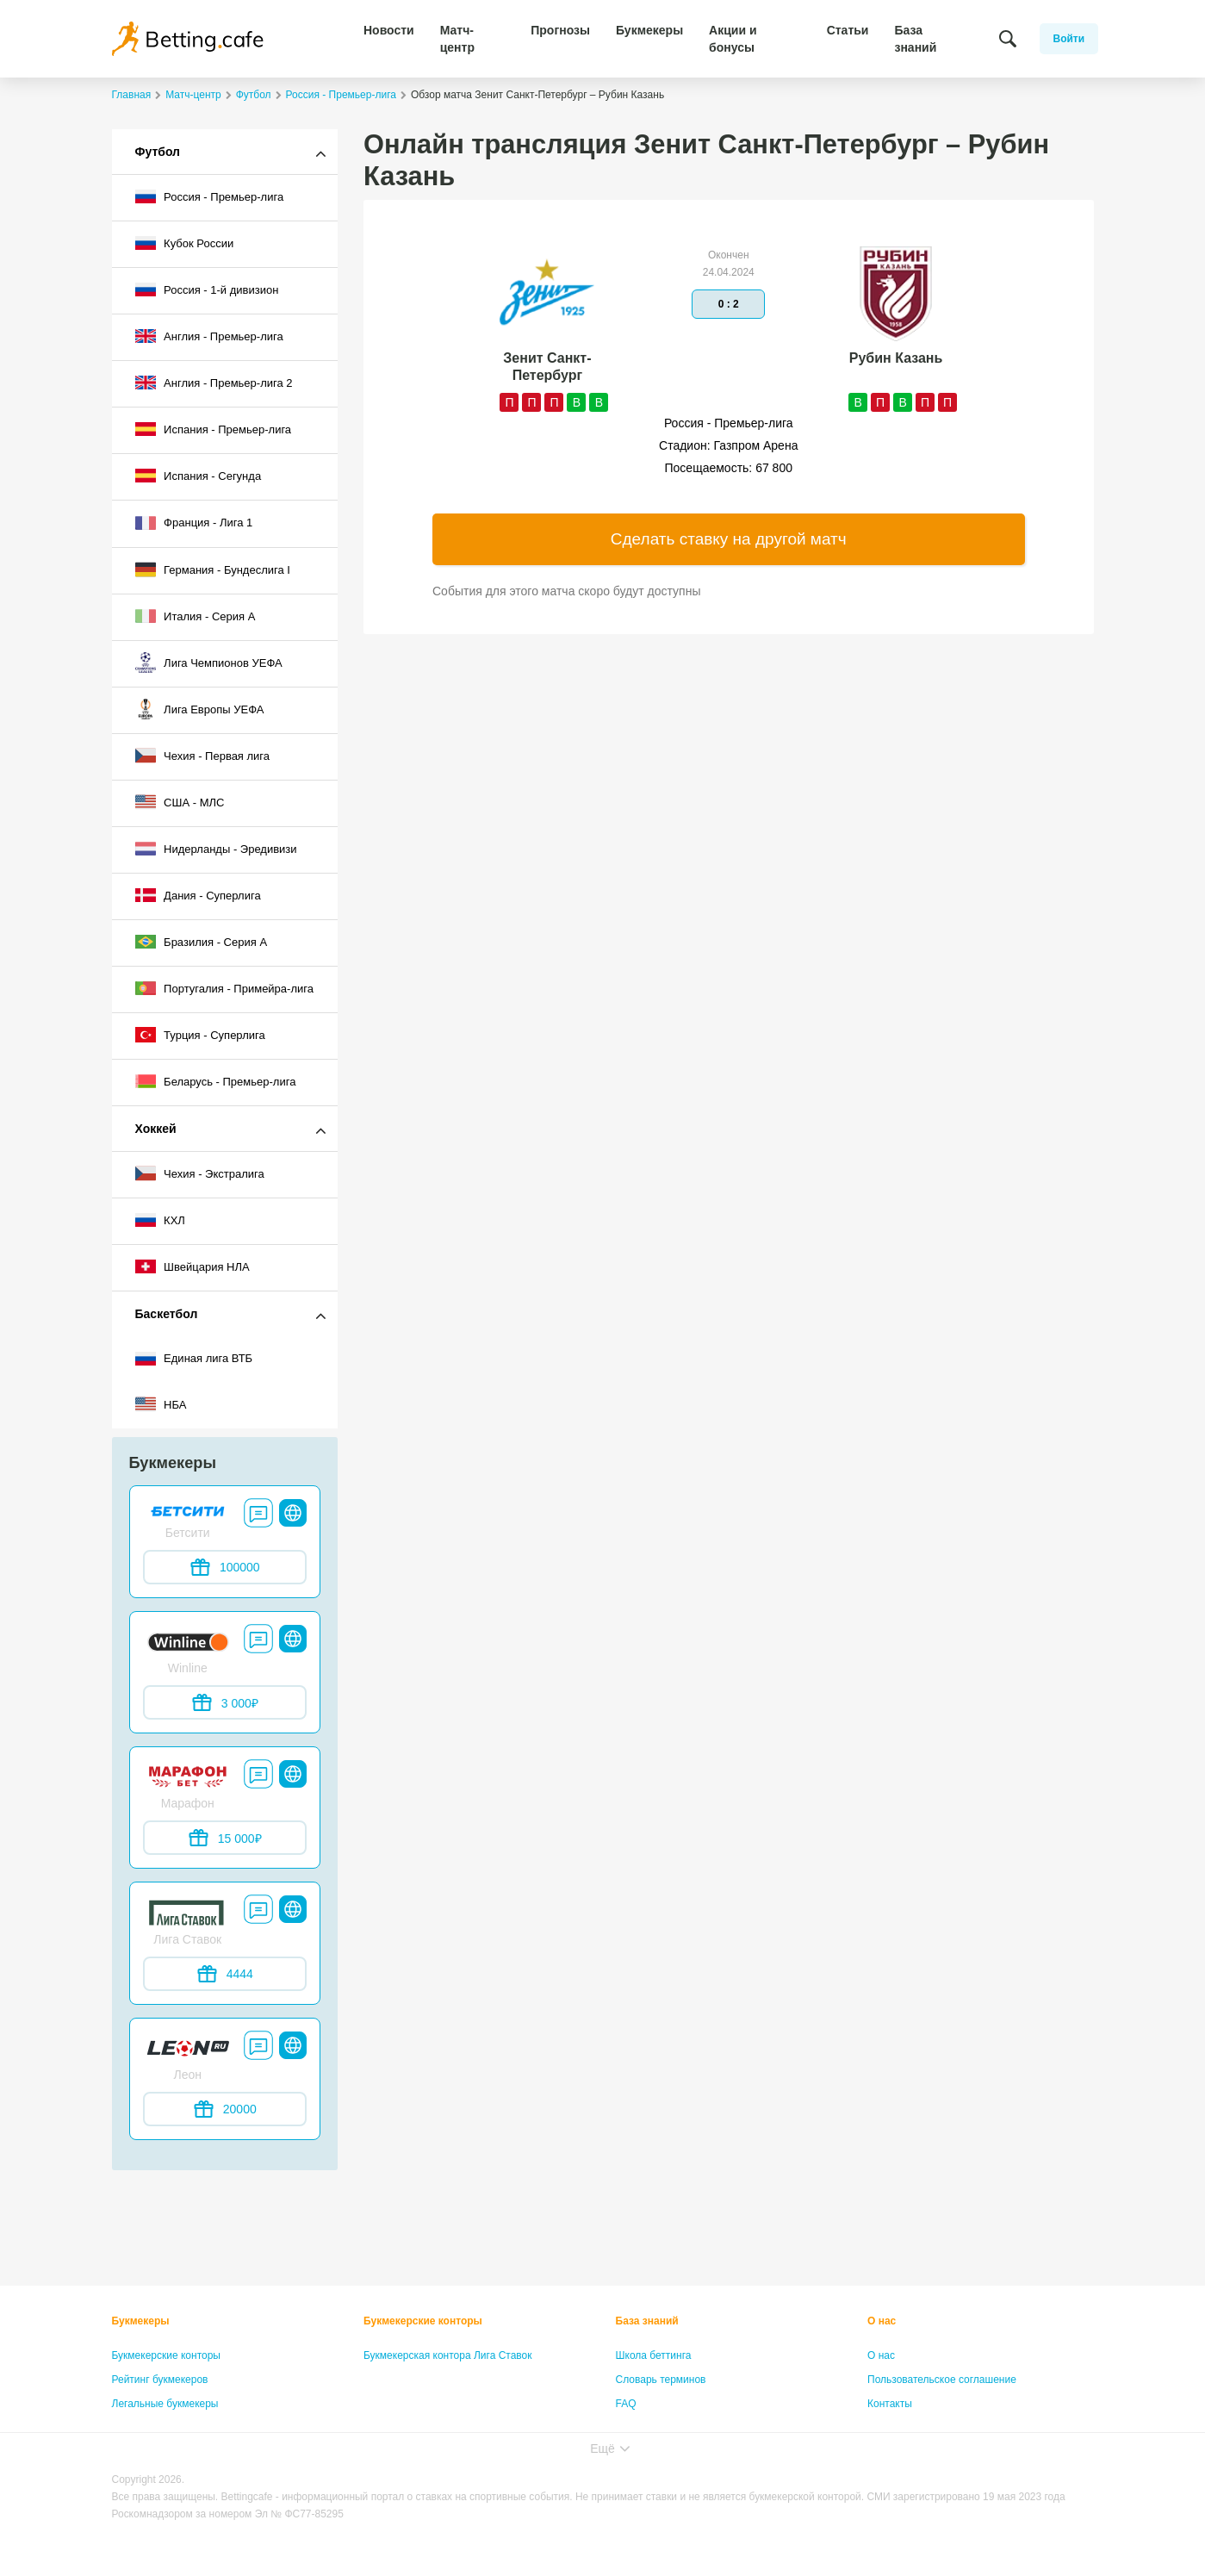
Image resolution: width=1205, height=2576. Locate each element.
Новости (388, 30)
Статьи (848, 30)
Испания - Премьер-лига (213, 429)
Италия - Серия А (195, 616)
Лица (628, 2428)
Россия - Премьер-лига (209, 196)
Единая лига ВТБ (194, 1358)
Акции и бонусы (732, 38)
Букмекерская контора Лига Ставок (447, 2355)
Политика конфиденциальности (943, 2428)
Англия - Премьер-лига (209, 336)
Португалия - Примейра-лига (224, 988)
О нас (881, 2321)
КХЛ (160, 1220)
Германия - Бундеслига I (212, 569)
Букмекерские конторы (166, 2355)
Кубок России (184, 243)
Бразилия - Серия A (201, 941)
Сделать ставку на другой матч (729, 539)
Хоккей (156, 1129)
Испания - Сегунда (198, 475)
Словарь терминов (661, 2380)
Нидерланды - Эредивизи (216, 848)
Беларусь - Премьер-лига (215, 1081)
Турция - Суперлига (200, 1034)
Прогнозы (560, 30)
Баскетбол (166, 1314)
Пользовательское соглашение (941, 2380)
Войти (1069, 39)
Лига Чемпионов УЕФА (209, 662)
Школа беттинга (654, 2355)
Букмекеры (649, 30)
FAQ (626, 2404)
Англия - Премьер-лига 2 (214, 382)
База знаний (915, 38)
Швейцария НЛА (192, 1266)
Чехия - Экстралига (199, 1173)
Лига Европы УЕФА (199, 709)
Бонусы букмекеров (159, 2428)
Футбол (158, 152)
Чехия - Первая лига (202, 755)
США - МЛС (180, 802)
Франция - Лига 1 (194, 523)
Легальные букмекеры (165, 2404)
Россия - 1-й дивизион (207, 289)
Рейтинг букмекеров (160, 2380)
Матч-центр (457, 38)
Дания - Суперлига (198, 895)
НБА (161, 1404)
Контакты (889, 2404)
